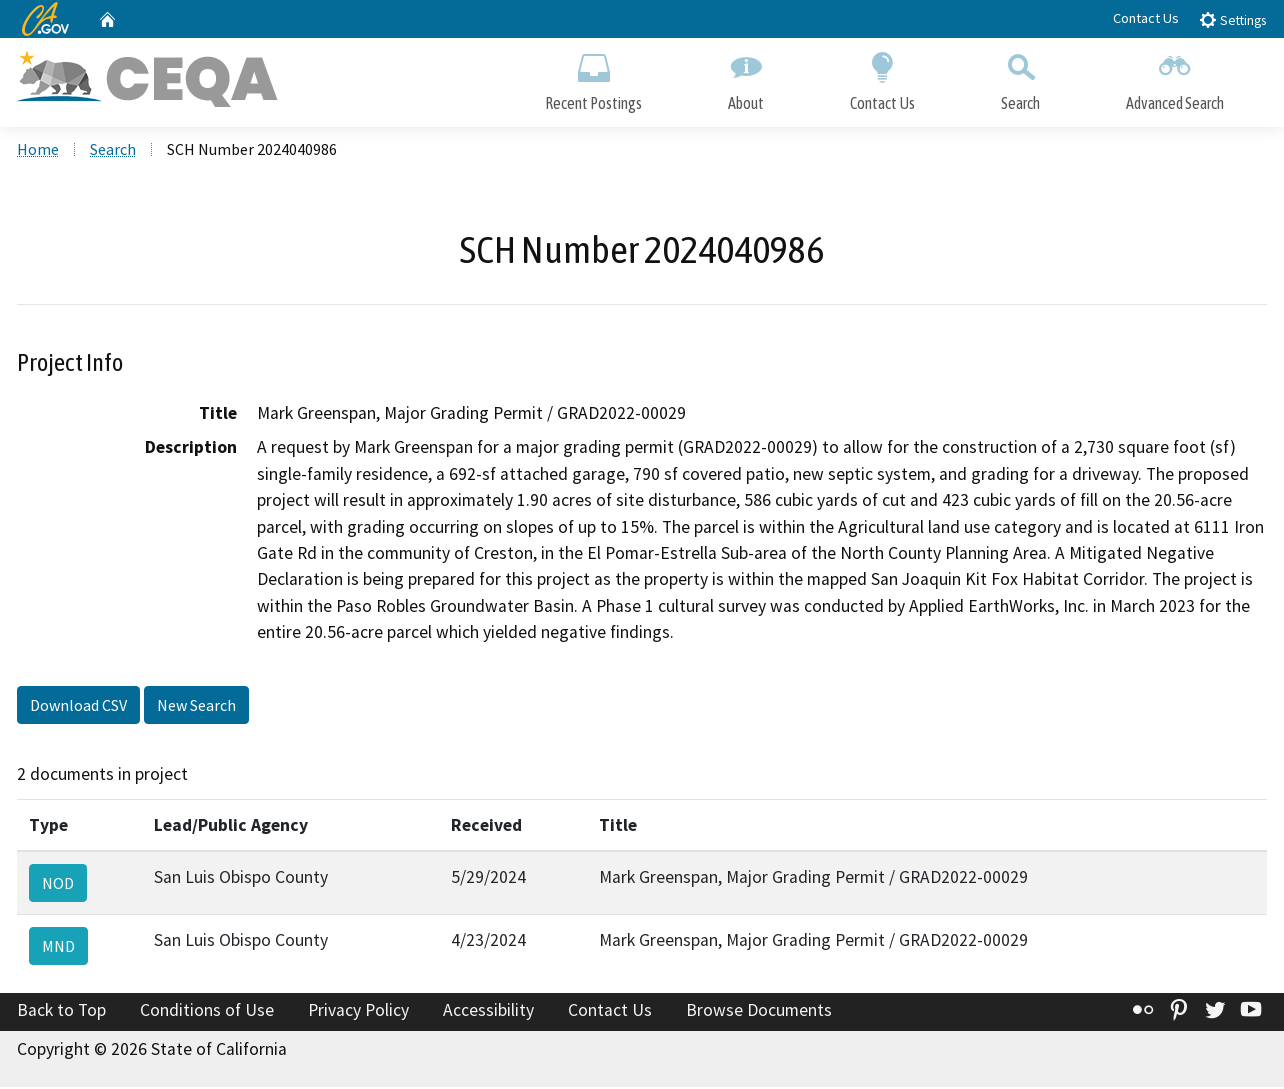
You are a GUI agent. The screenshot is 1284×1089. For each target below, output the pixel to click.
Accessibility (488, 1012)
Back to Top (61, 1012)
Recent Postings (593, 77)
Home (38, 151)
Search (1020, 77)
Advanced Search (1175, 77)
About (746, 77)
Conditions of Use (207, 1012)
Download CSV (78, 706)
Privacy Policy (358, 1012)
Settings (1232, 19)
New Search (196, 706)
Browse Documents (759, 1012)
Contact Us (1146, 18)
